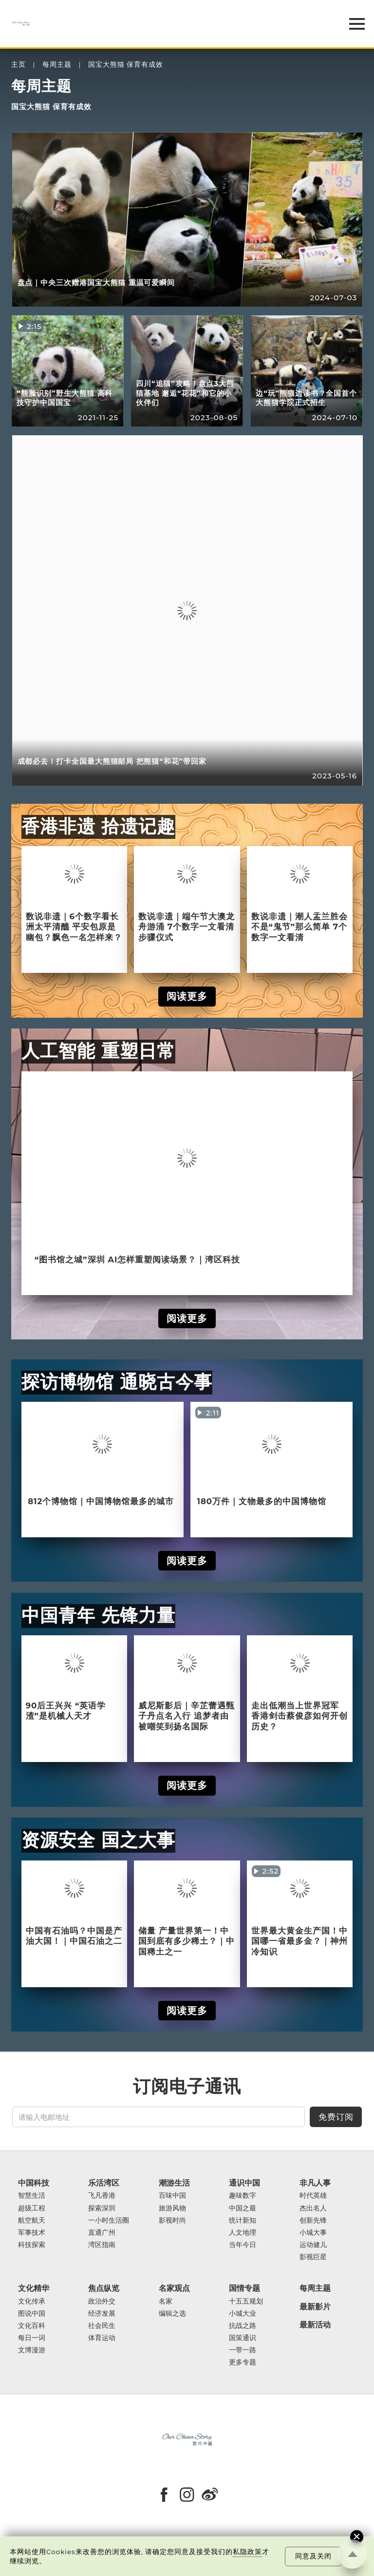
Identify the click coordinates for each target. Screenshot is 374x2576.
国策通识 (242, 2338)
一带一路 (242, 2350)
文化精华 (33, 2288)
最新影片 (315, 2307)
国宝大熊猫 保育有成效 (126, 64)
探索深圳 (101, 2208)
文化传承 (31, 2301)
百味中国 (172, 2195)
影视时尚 (172, 2220)
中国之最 (242, 2208)
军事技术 (31, 2232)
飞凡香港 (101, 2195)
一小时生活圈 (108, 2220)
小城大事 (313, 2232)
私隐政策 (247, 2552)
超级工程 (31, 2208)
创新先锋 (313, 2220)
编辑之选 (172, 2313)
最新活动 (315, 2325)
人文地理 (242, 2232)
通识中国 (244, 2183)
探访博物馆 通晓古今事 (116, 1382)
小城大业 (242, 2313)
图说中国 (31, 2313)
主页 (18, 64)
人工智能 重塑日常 (98, 1051)
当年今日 (242, 2244)
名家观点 (174, 2288)
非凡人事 (315, 2183)
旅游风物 (172, 2208)
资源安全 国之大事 (98, 1840)
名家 (165, 2301)
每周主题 (57, 64)
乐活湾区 (103, 2183)
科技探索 (31, 2244)
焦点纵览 (103, 2288)
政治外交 (101, 2301)
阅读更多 (187, 996)
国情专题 (244, 2288)
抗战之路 (242, 2325)
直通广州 (101, 2232)
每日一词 (31, 2338)
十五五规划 (246, 2301)
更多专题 (242, 2362)
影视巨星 (313, 2257)
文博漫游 (31, 2350)
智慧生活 (31, 2195)
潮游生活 (174, 2183)
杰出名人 (313, 2208)
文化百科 (31, 2325)
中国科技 (33, 2183)
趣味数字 (242, 2195)
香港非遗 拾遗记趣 (98, 826)
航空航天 (31, 2220)
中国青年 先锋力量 (98, 1615)
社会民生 (101, 2325)
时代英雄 (313, 2195)
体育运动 (101, 2338)
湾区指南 (101, 2244)
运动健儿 (313, 2244)
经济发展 (101, 2313)
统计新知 (242, 2220)
